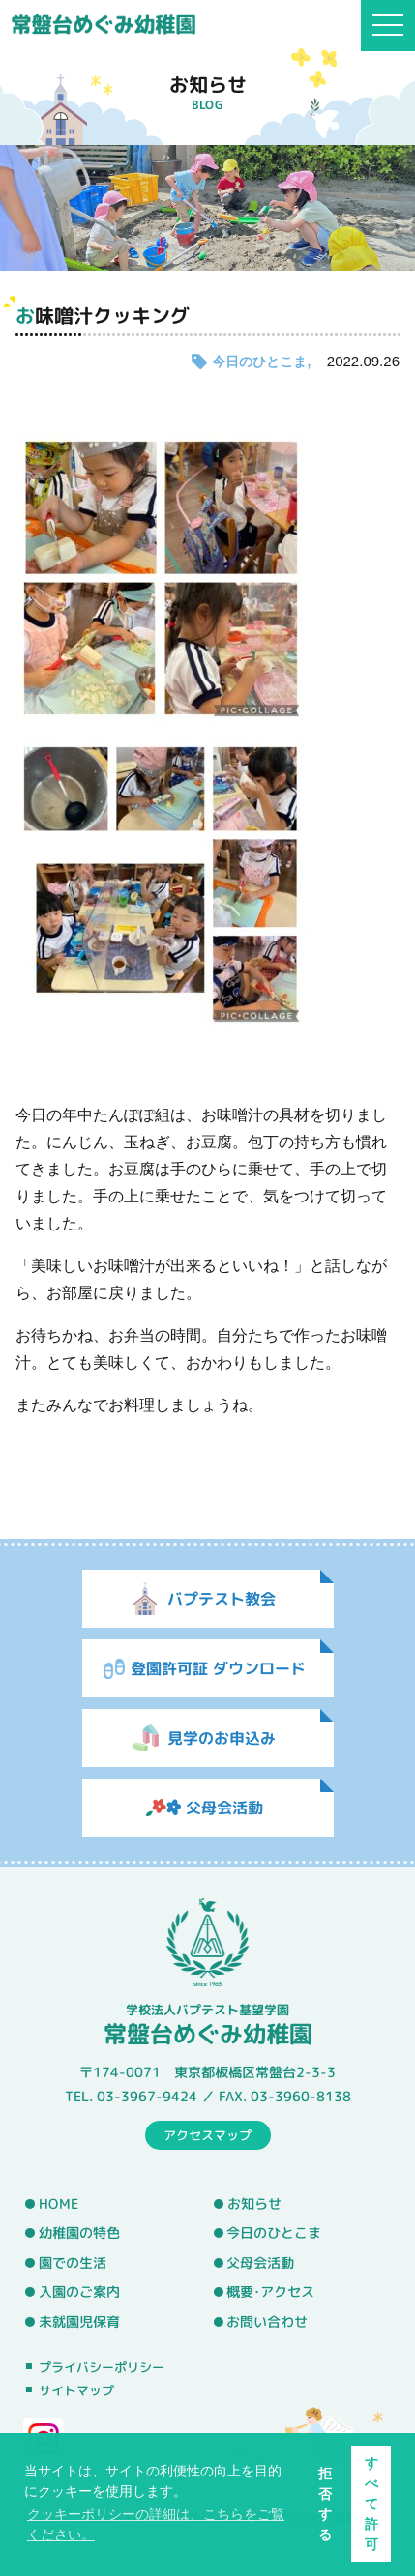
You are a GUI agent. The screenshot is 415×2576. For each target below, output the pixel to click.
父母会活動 (260, 2262)
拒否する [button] (325, 2504)
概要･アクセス (270, 2291)
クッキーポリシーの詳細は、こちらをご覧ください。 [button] (155, 2524)
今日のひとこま (259, 361)
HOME (58, 2203)
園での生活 (72, 2262)
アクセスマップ (207, 2134)
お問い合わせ (267, 2321)
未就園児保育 (79, 2321)
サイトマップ (76, 2390)
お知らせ (254, 2204)
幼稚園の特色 (79, 2233)
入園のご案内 (79, 2291)
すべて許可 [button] (371, 2503)
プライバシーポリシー (101, 2367)
